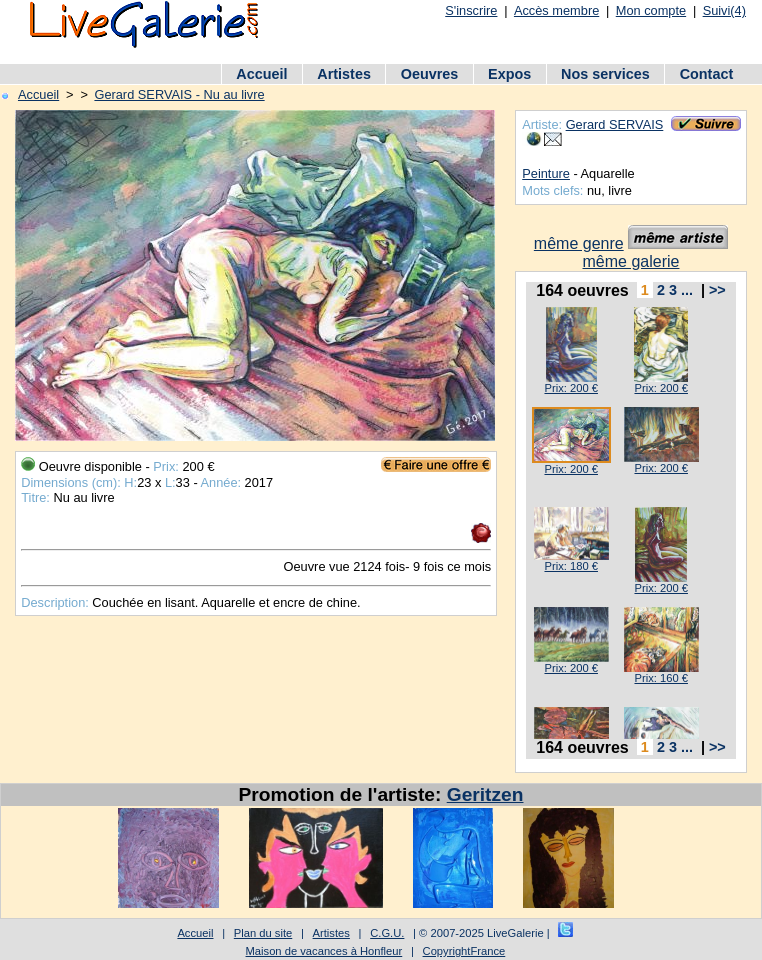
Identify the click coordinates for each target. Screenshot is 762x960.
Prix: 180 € (570, 566)
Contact (707, 74)
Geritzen (485, 794)
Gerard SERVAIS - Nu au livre (179, 94)
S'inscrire (471, 10)
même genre (579, 243)
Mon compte (651, 10)
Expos (509, 74)
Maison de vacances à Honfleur (324, 951)
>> (717, 290)
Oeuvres (430, 74)
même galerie (631, 261)
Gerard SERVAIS (615, 124)
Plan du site (263, 933)
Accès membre (556, 10)
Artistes (344, 74)
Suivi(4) (724, 10)
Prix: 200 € (570, 388)
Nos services (605, 74)
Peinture (546, 173)
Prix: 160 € (660, 678)
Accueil (261, 74)
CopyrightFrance (464, 951)
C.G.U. (387, 933)
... (687, 290)
